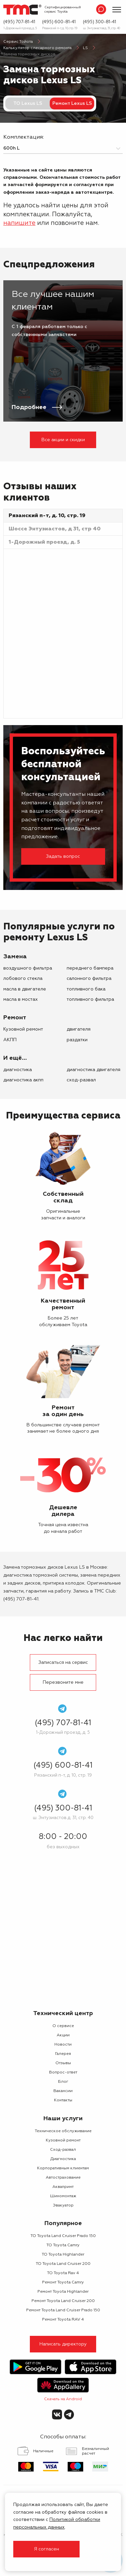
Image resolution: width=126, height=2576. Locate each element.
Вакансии (63, 2091)
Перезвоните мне (63, 1682)
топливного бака (86, 989)
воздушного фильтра (27, 968)
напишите (19, 223)
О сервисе (63, 2026)
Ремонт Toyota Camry (63, 2282)
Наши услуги (63, 2119)
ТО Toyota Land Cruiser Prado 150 (63, 2236)
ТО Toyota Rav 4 (63, 2273)
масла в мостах (20, 999)
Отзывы (63, 2063)
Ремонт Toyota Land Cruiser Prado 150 (63, 2310)
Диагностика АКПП (23, 1080)
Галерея (63, 2054)
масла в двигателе (24, 989)
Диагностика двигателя (93, 1069)
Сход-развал (81, 1080)
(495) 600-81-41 (59, 22)
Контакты (63, 2100)
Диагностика (17, 1069)
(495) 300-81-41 (99, 22)
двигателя (79, 1029)
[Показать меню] (116, 9)
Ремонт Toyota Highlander (63, 2292)
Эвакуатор (63, 2205)
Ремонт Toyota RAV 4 (63, 2320)
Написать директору (63, 2344)
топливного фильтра (90, 999)
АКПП (10, 1040)
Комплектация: (23, 137)
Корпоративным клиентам (63, 2168)
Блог (63, 2082)
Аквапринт (63, 2187)
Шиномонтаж (63, 2196)
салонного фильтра (89, 978)
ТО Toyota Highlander (63, 2255)
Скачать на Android (63, 2399)
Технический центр (63, 2013)
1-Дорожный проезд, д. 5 (20, 28)
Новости (63, 2045)
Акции (63, 2035)
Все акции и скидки (63, 440)
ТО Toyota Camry (63, 2245)
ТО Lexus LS (27, 103)
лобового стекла (22, 978)
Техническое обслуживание (63, 2131)
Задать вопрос (63, 856)
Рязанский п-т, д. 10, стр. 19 (59, 28)
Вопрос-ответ (63, 2072)
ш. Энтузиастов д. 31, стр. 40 (101, 28)
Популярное (63, 2223)
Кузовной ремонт (23, 1029)
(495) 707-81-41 (19, 22)
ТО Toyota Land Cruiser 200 (63, 2264)
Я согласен (46, 2549)
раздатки (77, 1040)
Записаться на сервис (63, 1662)
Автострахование (63, 2178)
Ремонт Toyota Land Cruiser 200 (63, 2301)
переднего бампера (90, 968)
